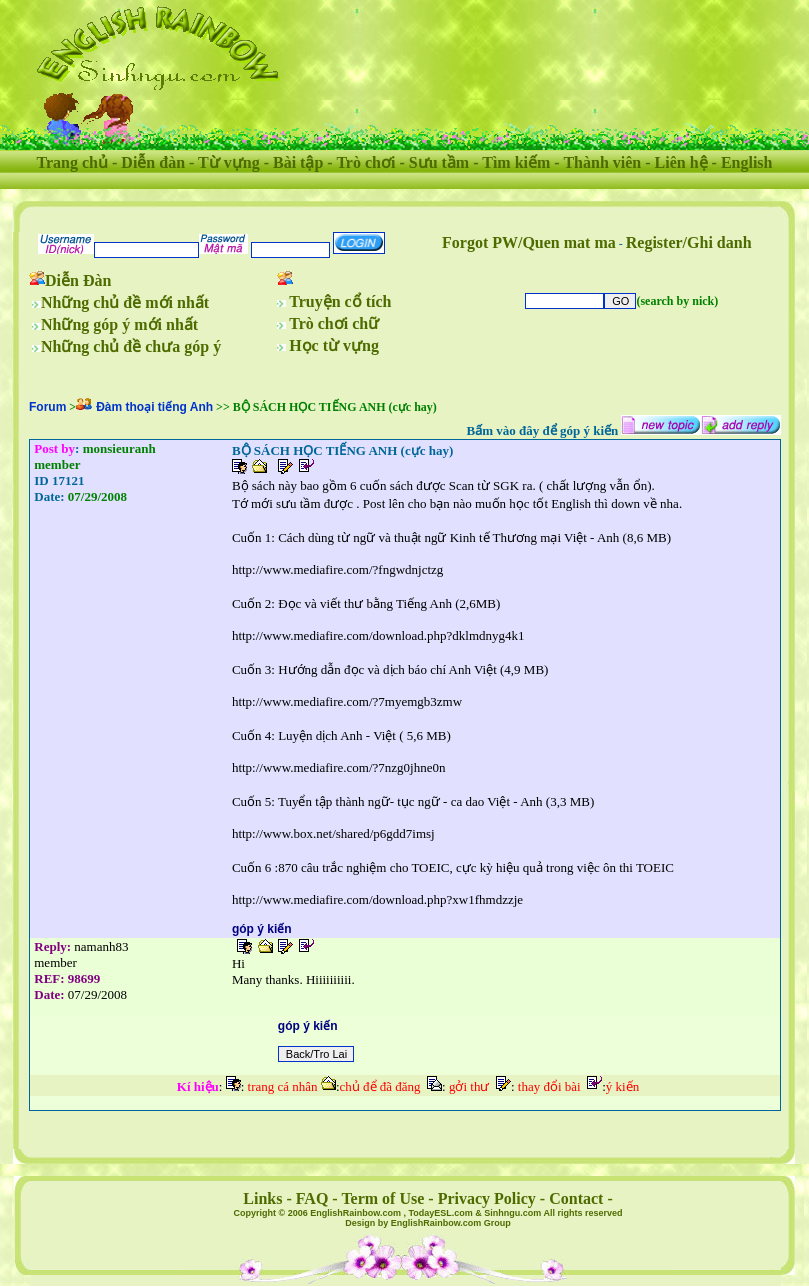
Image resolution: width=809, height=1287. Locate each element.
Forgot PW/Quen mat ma (529, 242)
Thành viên (602, 162)
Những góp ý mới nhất (119, 324)
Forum (47, 407)
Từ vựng (229, 162)
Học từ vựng (334, 345)
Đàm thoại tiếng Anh (154, 407)
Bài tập (298, 162)
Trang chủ (72, 162)
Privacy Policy (487, 1198)
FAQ (312, 1198)
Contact (576, 1198)
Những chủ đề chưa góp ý (131, 346)
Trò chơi (365, 162)
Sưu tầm (439, 162)
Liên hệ (681, 162)
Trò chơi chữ (334, 323)
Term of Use (382, 1198)
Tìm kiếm (516, 162)
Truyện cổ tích (340, 301)
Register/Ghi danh (689, 242)
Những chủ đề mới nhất (125, 302)
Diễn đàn (153, 162)
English (747, 162)
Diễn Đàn (78, 280)
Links (262, 1198)
